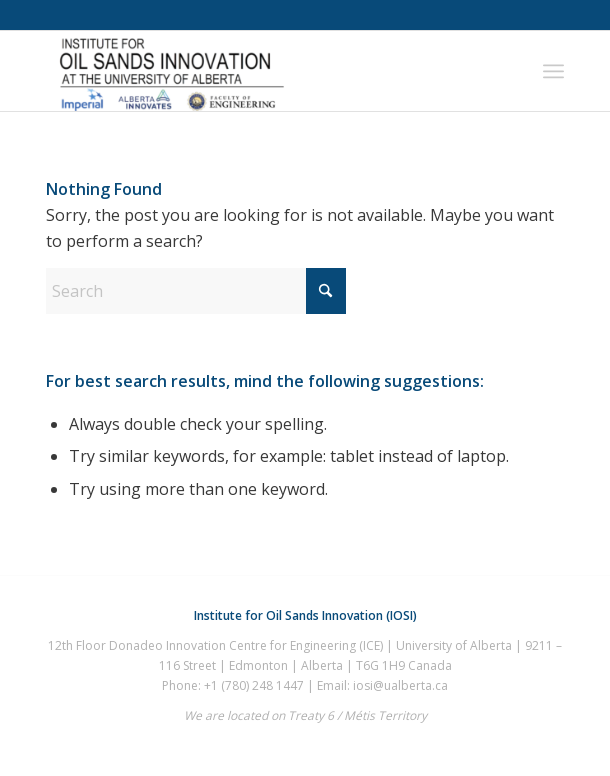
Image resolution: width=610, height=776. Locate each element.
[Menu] (553, 71)
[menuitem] (553, 71)
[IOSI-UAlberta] (253, 71)
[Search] (196, 291)
